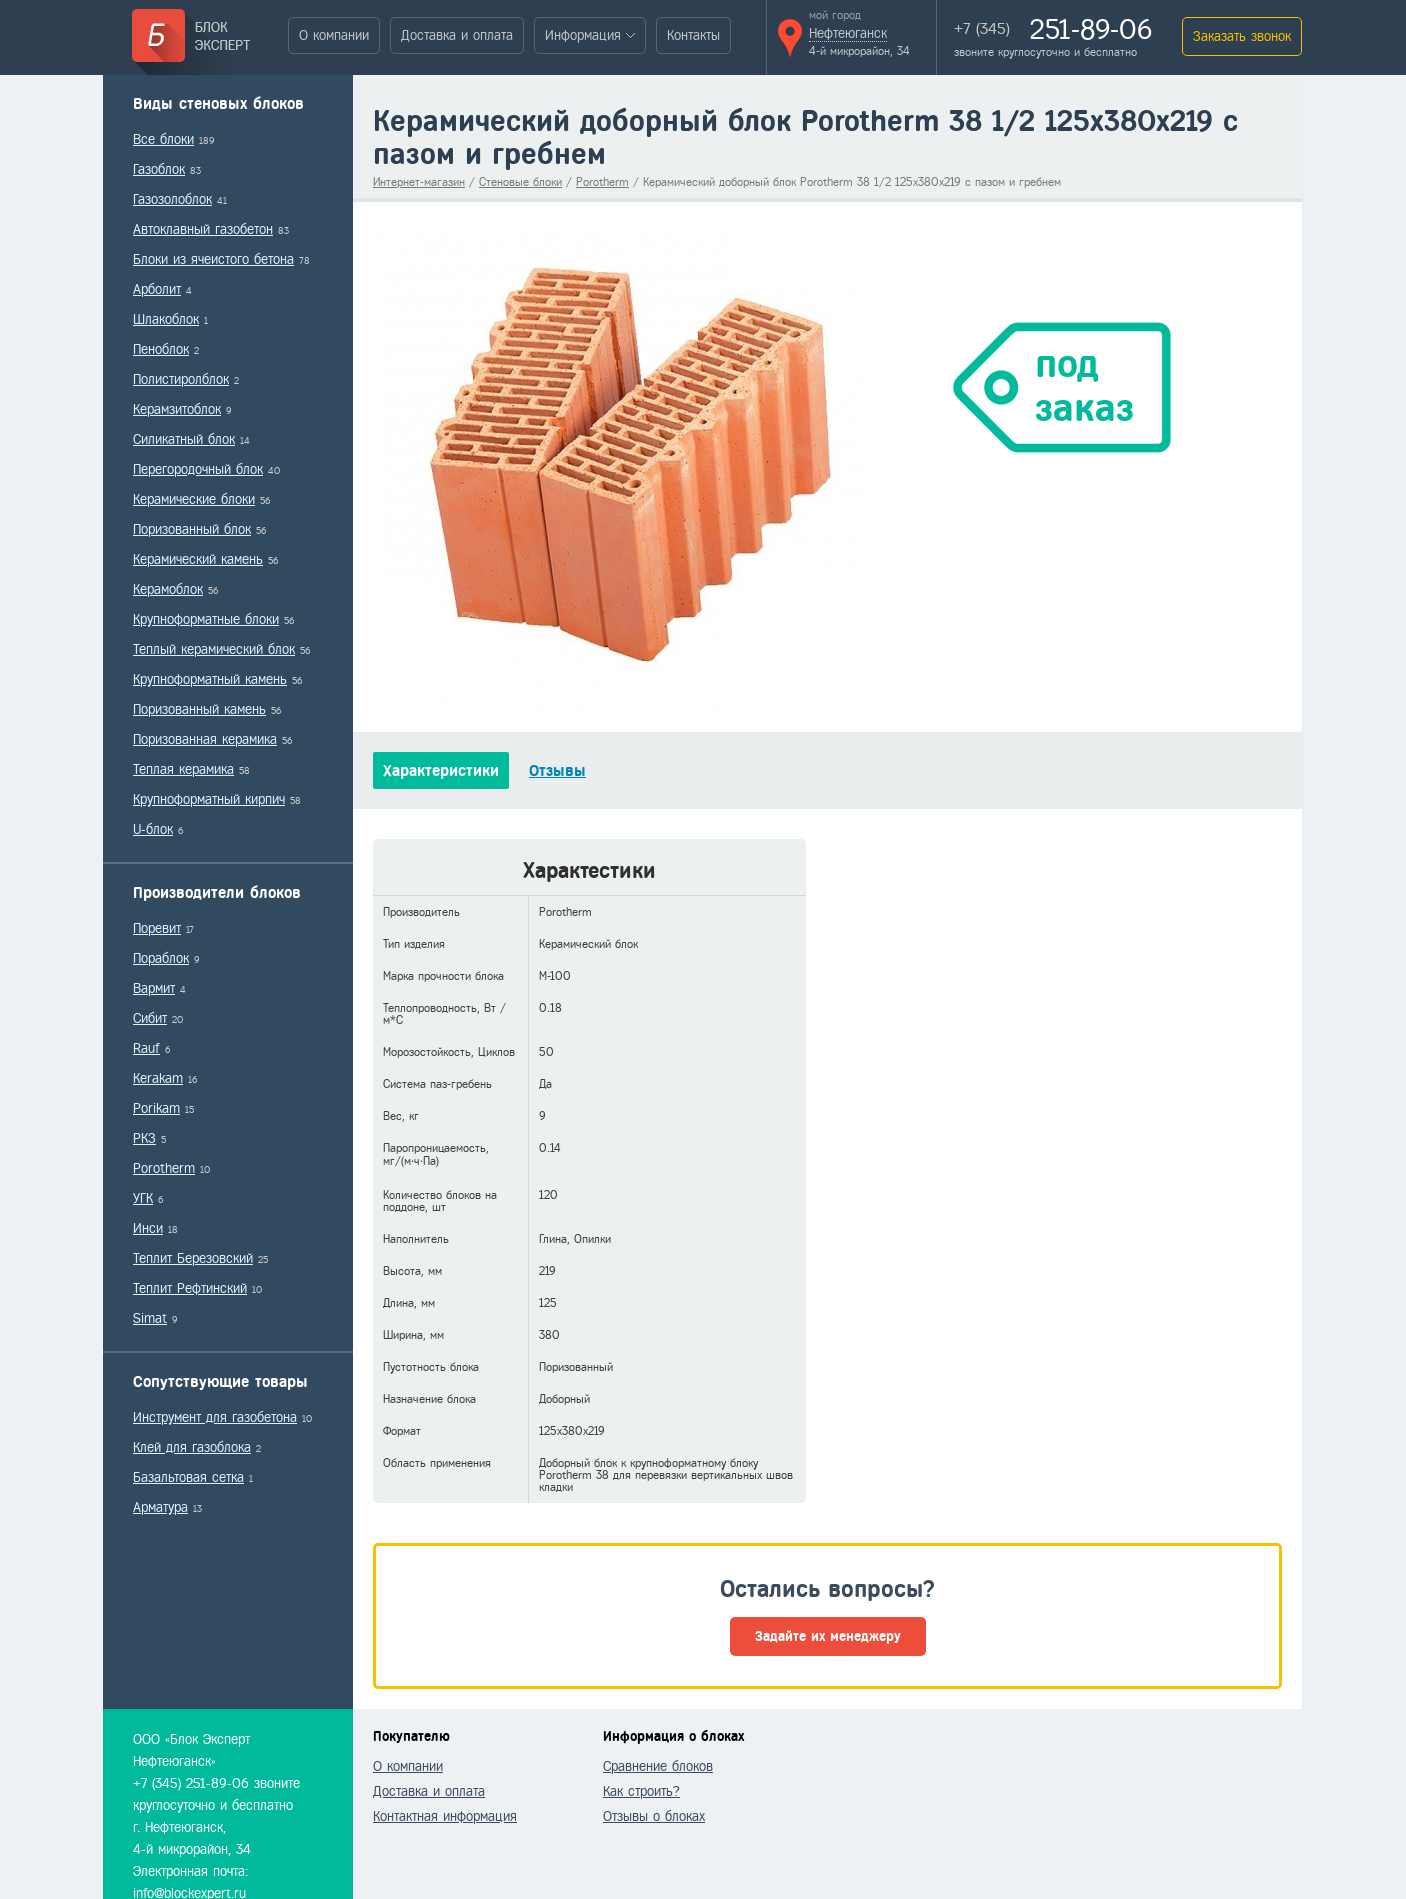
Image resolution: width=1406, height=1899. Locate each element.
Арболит (157, 289)
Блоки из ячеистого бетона (213, 259)
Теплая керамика (183, 769)
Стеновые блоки (520, 182)
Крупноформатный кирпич (209, 799)
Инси (148, 1228)
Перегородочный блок (198, 469)
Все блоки (163, 139)
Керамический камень (198, 559)
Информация (583, 35)
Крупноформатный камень (210, 679)
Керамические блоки (194, 499)
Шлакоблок (166, 319)
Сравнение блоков (658, 1766)
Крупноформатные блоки (206, 619)
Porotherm (164, 1168)
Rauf (146, 1048)
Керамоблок (168, 589)
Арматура (160, 1507)
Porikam (156, 1108)
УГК (143, 1198)
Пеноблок (161, 349)
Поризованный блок (192, 529)
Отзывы (557, 770)
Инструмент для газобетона (215, 1417)
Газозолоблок (172, 199)
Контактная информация (445, 1816)
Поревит (157, 928)
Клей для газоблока (192, 1447)
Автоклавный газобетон (203, 229)
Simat (150, 1318)
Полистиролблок (181, 379)
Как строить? (641, 1791)
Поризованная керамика (205, 739)
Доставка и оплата (457, 35)
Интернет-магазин (419, 182)
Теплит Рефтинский (190, 1288)
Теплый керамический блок (214, 649)
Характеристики (441, 770)
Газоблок (159, 169)
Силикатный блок (184, 439)
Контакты (693, 35)
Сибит (150, 1018)
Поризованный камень (199, 709)
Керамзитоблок (177, 409)
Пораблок (161, 958)
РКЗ (144, 1138)
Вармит (154, 988)
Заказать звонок (1242, 36)
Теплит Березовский (193, 1258)
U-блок (153, 829)
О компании (334, 35)
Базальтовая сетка (188, 1477)
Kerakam (158, 1078)
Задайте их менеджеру (828, 1636)
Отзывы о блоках (654, 1816)
